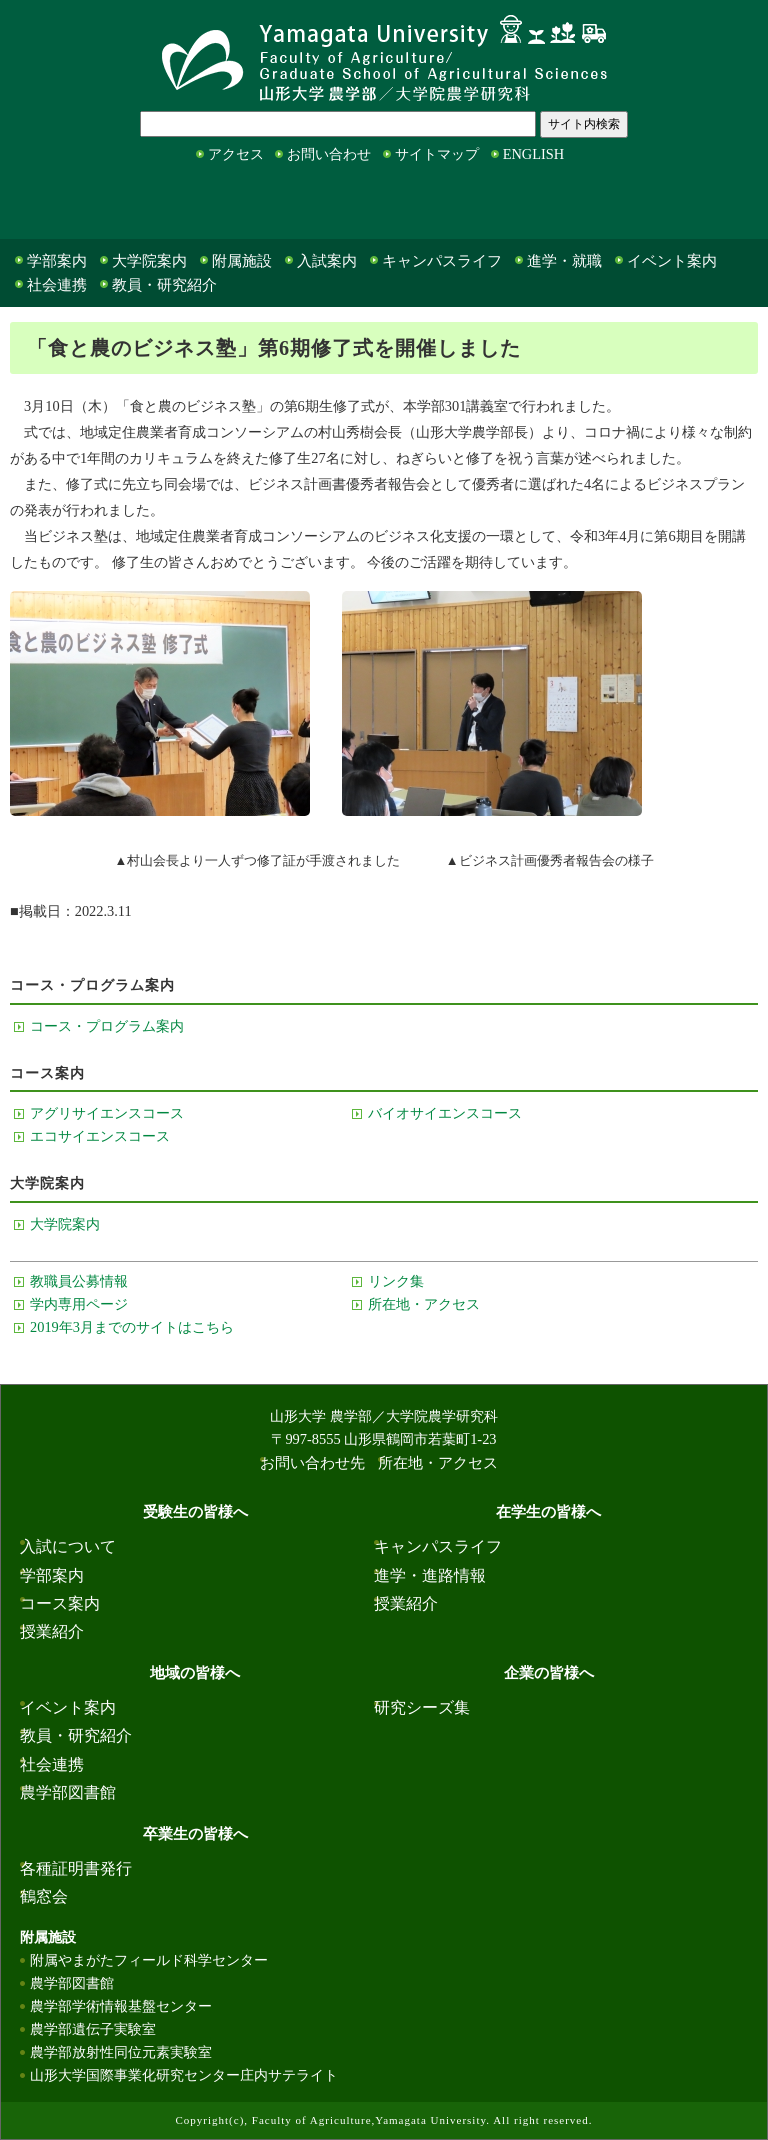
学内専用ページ (79, 1304)
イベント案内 (672, 261)
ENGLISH (534, 154)
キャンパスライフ (442, 261)
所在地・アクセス (424, 1304)
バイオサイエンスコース (445, 1113)
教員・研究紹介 (164, 285)
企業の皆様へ (503, 206)
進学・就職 (564, 261)
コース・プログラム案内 (107, 1026)
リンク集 (396, 1281)
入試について (68, 1546)
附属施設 (242, 261)
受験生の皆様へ (49, 206)
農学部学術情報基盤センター (121, 2006)
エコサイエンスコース (100, 1136)
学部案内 (57, 261)
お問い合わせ (329, 154)
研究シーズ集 (422, 1707)
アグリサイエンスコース (107, 1113)
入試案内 (327, 261)
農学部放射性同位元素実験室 (121, 2052)
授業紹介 (52, 1631)
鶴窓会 (44, 1896)
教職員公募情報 (79, 1281)
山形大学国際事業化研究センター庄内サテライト (184, 2075)
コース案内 (60, 1603)
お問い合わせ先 (312, 1463)
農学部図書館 (68, 1792)
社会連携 (57, 285)
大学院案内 (149, 261)
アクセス (236, 154)
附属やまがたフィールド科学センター (149, 1960)
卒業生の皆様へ (663, 206)
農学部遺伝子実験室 (93, 2029)
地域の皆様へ (349, 206)
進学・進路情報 (430, 1575)
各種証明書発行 (76, 1868)
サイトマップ (437, 154)
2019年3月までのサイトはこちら (132, 1327)
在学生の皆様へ (203, 206)
